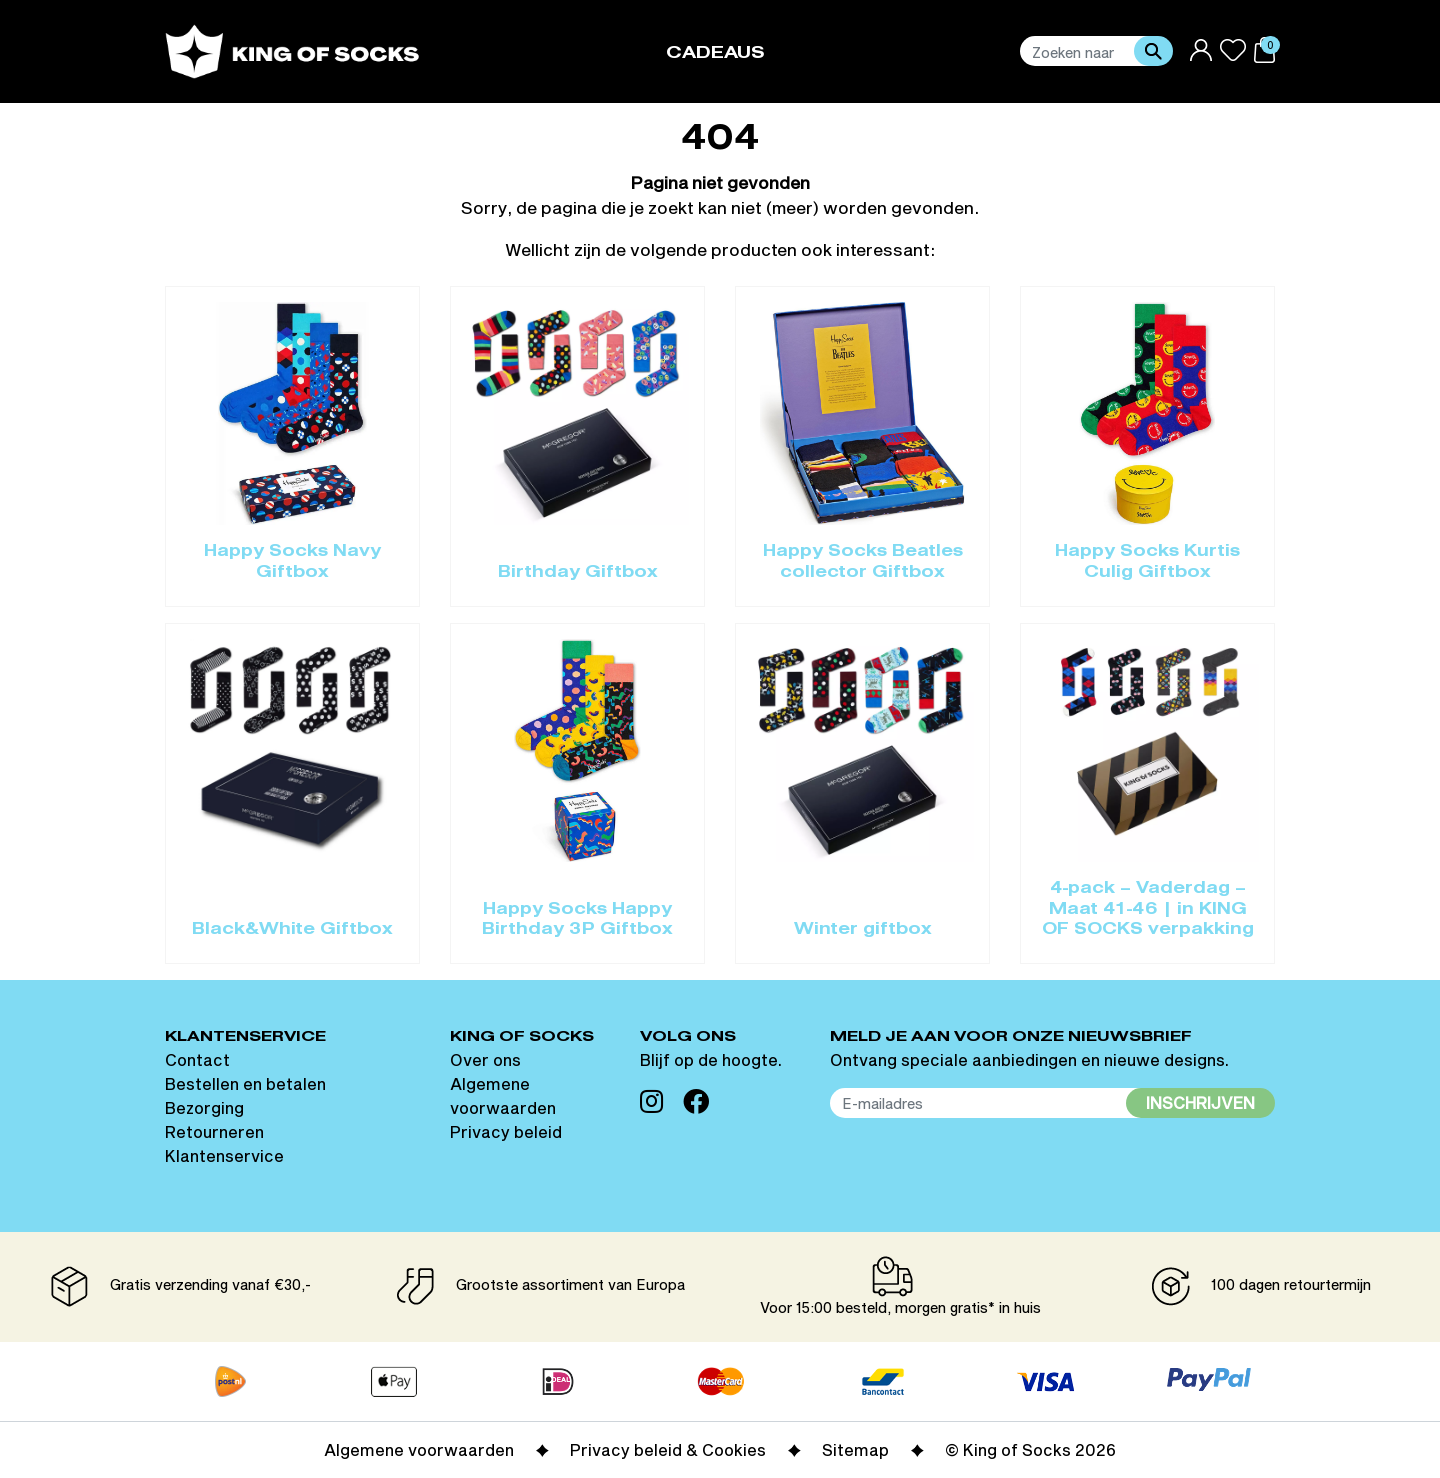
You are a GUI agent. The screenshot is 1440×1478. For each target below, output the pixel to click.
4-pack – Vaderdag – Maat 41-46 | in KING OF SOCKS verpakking (1148, 909)
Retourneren (214, 1131)
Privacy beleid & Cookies (668, 1449)
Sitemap (855, 1449)
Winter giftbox (863, 930)
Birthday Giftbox (578, 573)
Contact (197, 1059)
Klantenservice (224, 1155)
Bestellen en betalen (245, 1083)
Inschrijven (1200, 1102)
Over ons (485, 1059)
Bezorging (204, 1107)
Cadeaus (715, 53)
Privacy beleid (506, 1131)
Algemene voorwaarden (419, 1449)
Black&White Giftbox (292, 930)
